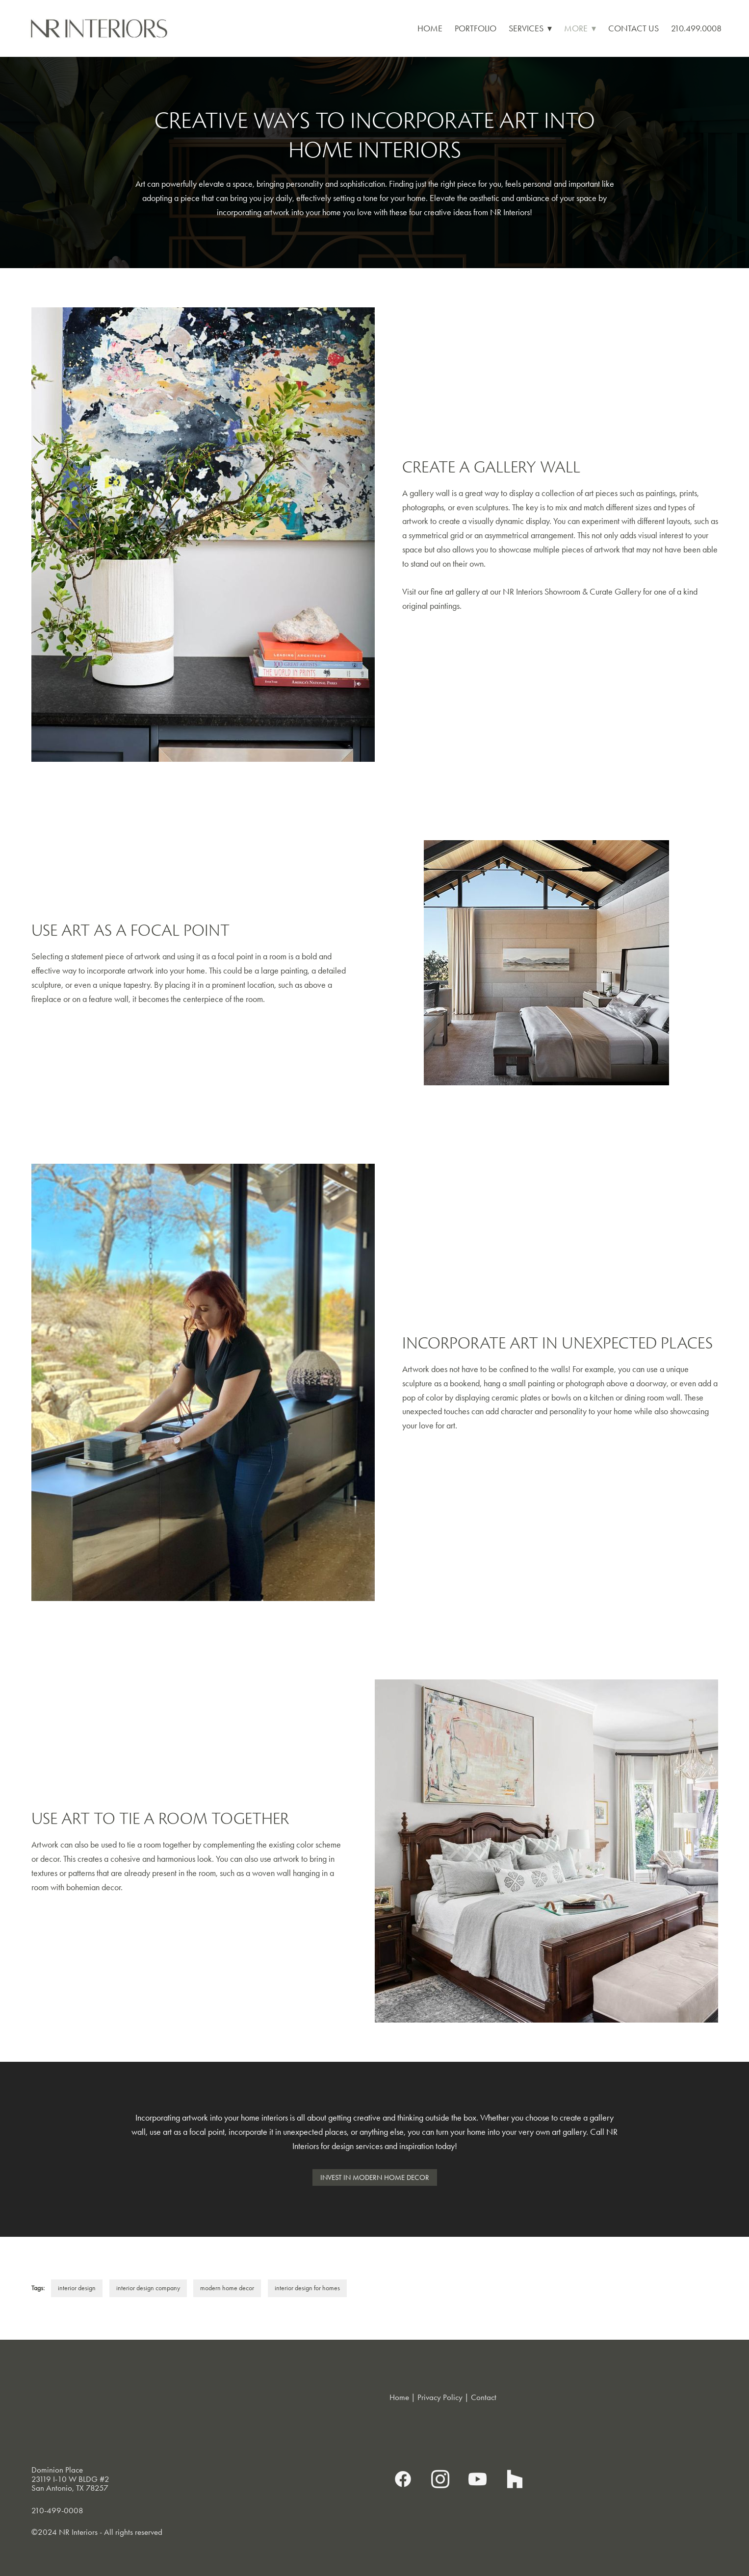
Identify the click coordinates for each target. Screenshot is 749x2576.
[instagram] (440, 2479)
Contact (483, 2397)
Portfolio (475, 28)
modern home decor (227, 2288)
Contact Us (633, 28)
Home (429, 28)
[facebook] (403, 2479)
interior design (77, 2288)
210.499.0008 (696, 28)
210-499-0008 (57, 2510)
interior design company (148, 2288)
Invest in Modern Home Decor (374, 2177)
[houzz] (515, 2479)
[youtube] (477, 2479)
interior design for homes (307, 2288)
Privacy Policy (440, 2397)
